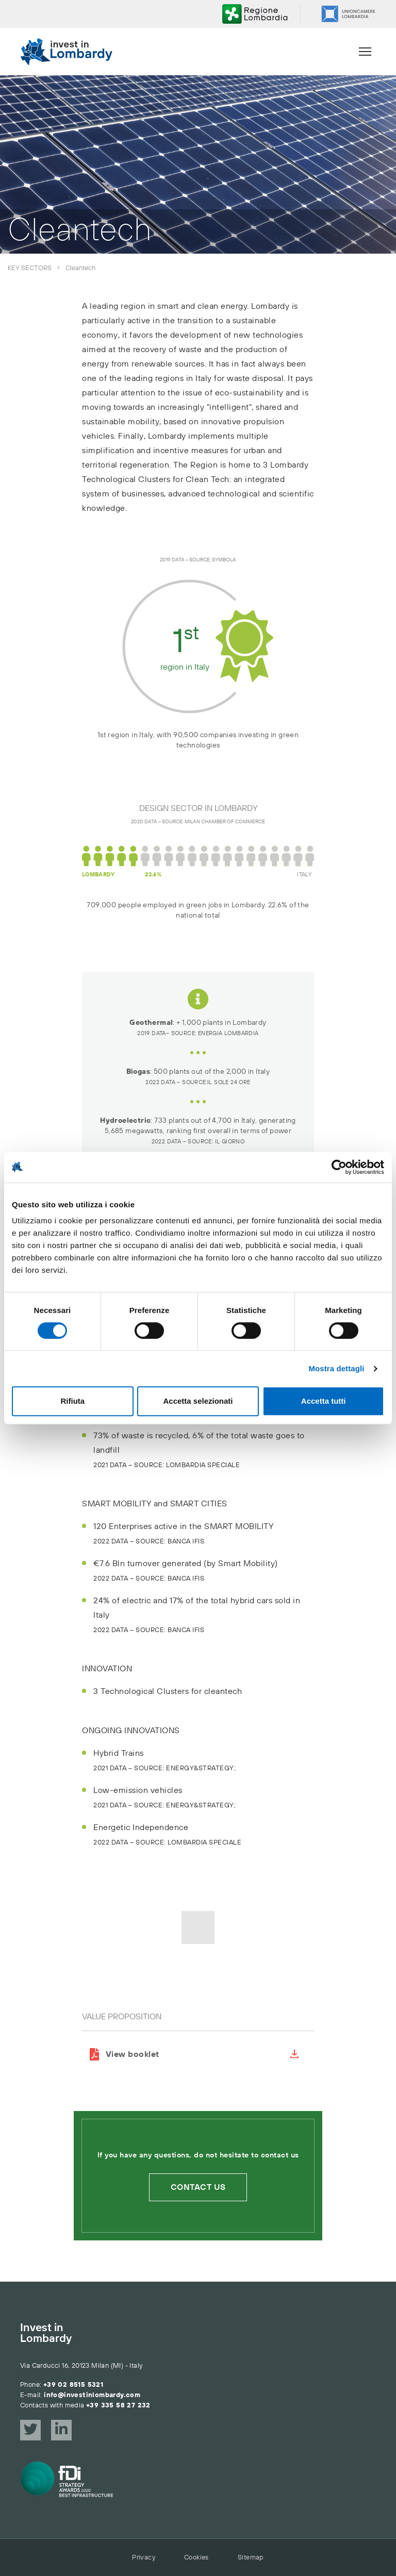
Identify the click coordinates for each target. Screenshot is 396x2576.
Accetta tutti (323, 1401)
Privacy (143, 2557)
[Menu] (365, 51)
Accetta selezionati (198, 1401)
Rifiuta (72, 1401)
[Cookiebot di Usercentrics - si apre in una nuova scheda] (339, 1167)
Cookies (196, 2557)
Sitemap (251, 2557)
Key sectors (30, 268)
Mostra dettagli (336, 1368)
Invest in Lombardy (46, 2334)
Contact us (198, 2187)
